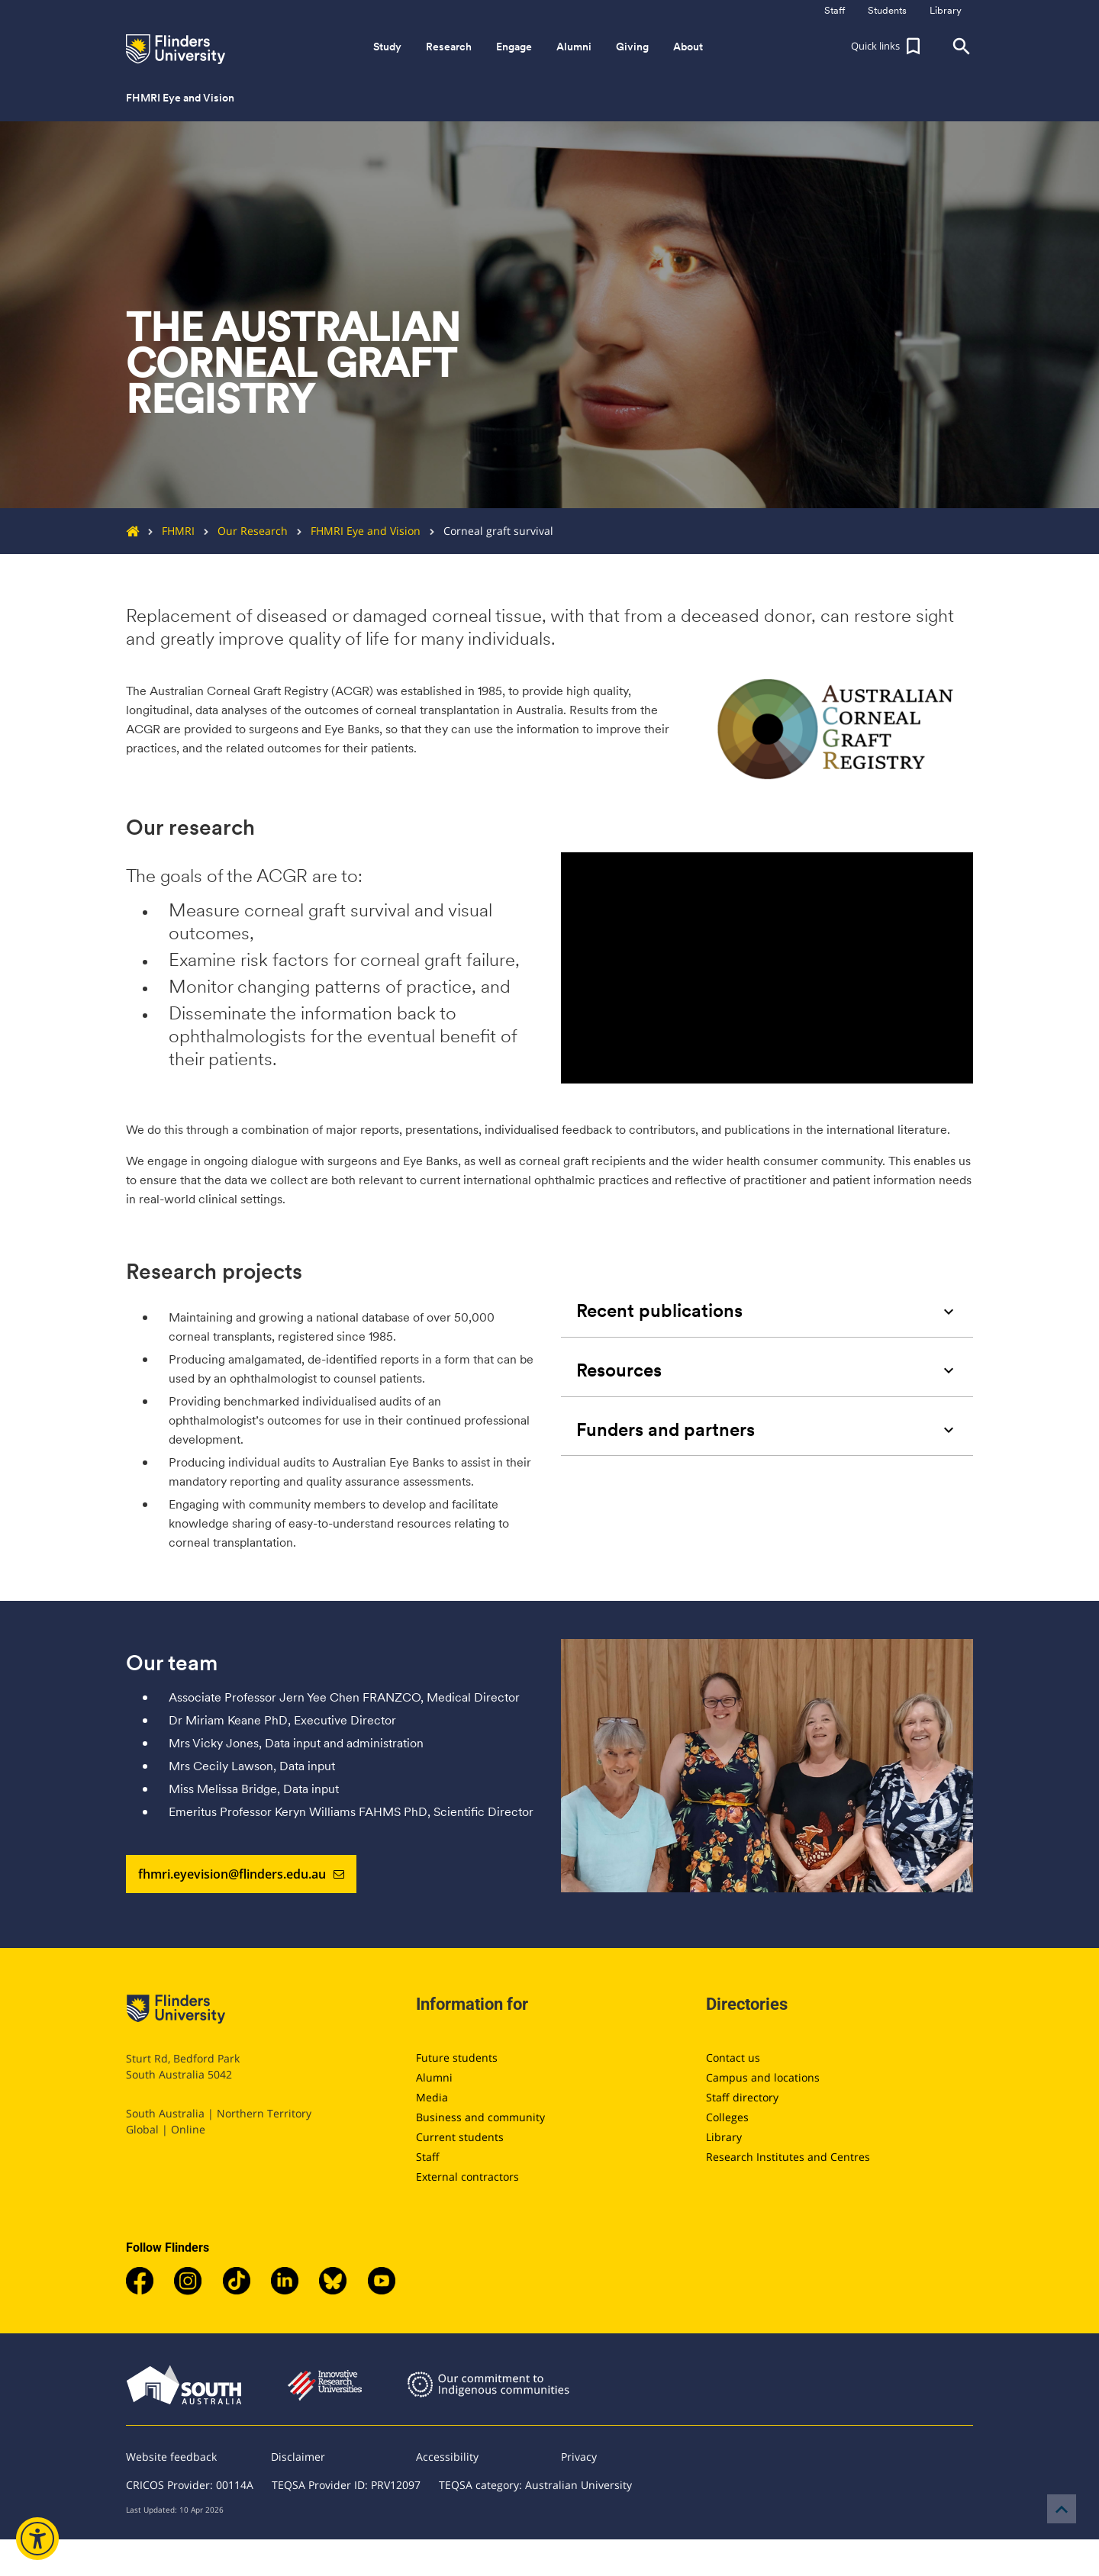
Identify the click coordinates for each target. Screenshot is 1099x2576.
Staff (428, 2156)
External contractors (467, 2176)
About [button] (688, 46)
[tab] (767, 1311)
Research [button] (449, 46)
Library (724, 2137)
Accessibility (447, 2456)
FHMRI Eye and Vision (354, 530)
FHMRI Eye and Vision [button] (180, 98)
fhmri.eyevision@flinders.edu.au (241, 1874)
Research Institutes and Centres (788, 2156)
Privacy (579, 2456)
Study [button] (387, 46)
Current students (460, 2137)
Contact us (733, 2057)
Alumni (434, 2077)
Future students (457, 2057)
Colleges (727, 2117)
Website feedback (171, 2456)
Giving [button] (632, 46)
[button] (887, 46)
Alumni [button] (573, 46)
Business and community (480, 2117)
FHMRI (167, 530)
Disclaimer (298, 2456)
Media (432, 2097)
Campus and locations (763, 2077)
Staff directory (742, 2097)
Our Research (241, 530)
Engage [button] (514, 46)
